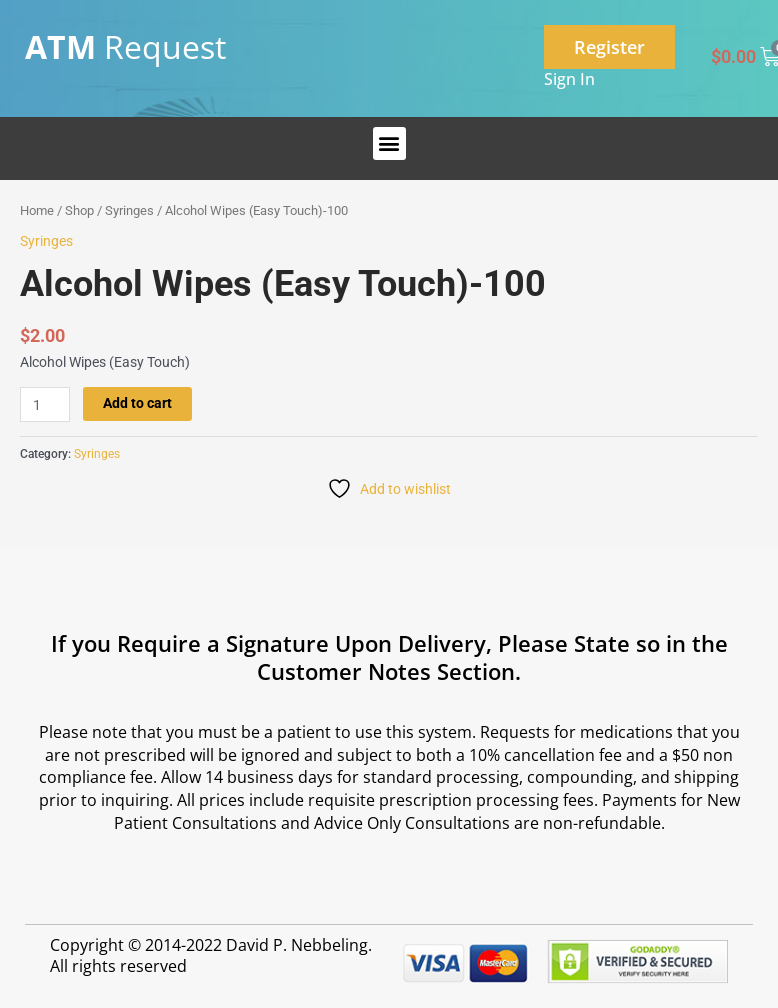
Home (37, 210)
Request (125, 46)
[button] (389, 143)
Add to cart (137, 403)
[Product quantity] (45, 404)
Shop (79, 210)
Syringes (129, 210)
